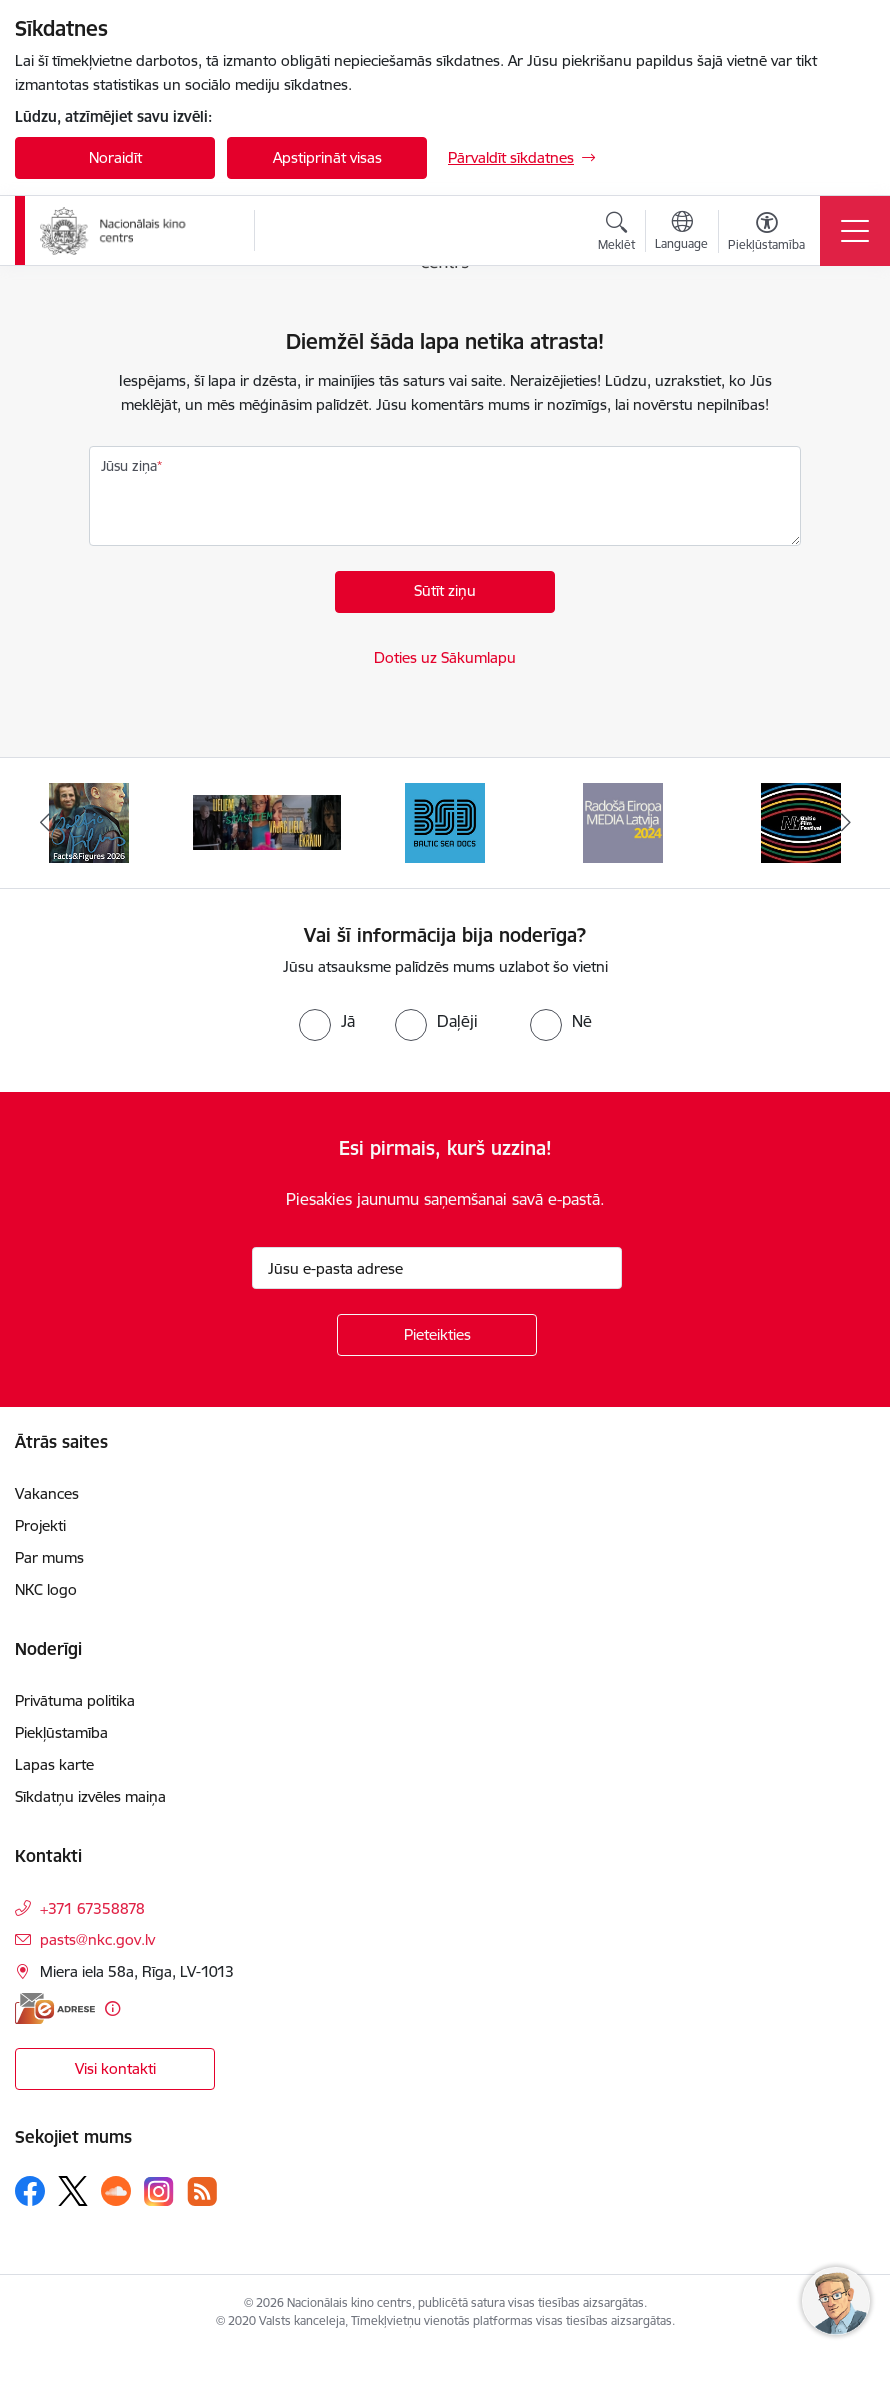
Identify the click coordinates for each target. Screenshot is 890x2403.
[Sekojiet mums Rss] (202, 2191)
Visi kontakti (115, 2068)
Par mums (49, 1557)
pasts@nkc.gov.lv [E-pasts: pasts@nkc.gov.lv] (97, 1939)
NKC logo (46, 1589)
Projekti (40, 1525)
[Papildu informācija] (112, 2008)
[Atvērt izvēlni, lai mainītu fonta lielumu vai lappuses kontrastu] (766, 234)
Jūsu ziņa (129, 466)
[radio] (327, 1021)
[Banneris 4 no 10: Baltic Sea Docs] (445, 821)
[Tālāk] (845, 823)
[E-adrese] (55, 2008)
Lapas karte (54, 1764)
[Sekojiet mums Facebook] (30, 2191)
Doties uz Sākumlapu (445, 657)
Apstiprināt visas (327, 157)
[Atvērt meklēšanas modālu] (616, 234)
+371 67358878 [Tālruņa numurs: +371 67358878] (92, 1908)
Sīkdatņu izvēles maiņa (90, 1796)
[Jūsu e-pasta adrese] (437, 1268)
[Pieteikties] (437, 1335)
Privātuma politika (75, 1700)
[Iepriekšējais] (44, 823)
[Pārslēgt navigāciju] (855, 231)
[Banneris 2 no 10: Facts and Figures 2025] (89, 821)
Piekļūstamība (61, 1732)
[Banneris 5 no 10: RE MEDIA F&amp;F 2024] (623, 821)
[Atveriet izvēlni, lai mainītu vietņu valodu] (681, 233)
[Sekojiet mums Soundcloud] (116, 2191)
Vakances (47, 1493)
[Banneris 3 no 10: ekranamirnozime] (267, 821)
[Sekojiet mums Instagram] (159, 2191)
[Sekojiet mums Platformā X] (73, 2191)
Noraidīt (115, 157)
